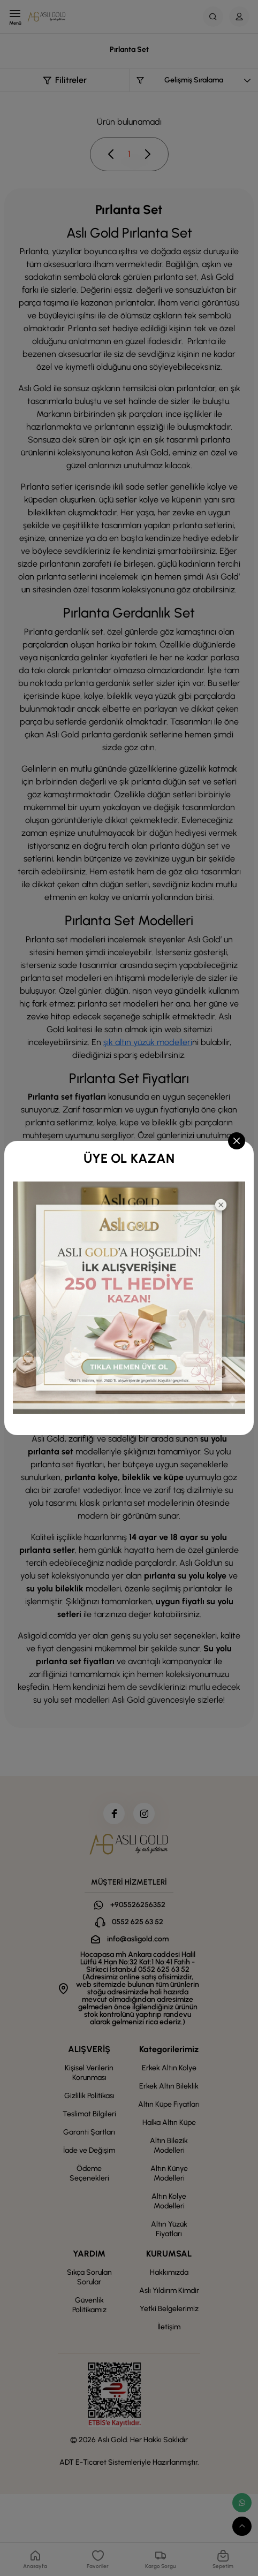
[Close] (236, 1140)
